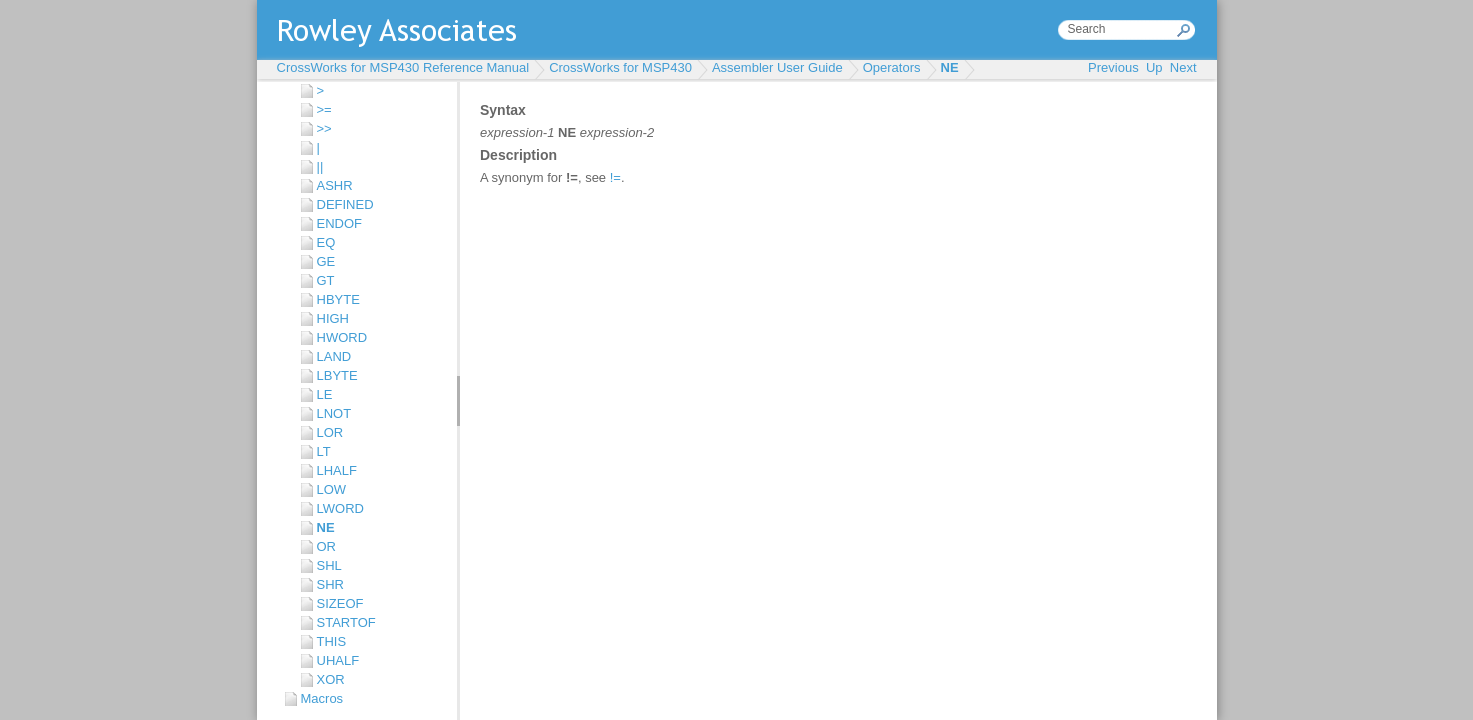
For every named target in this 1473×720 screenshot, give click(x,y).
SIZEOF (340, 603)
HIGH (333, 318)
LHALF (337, 470)
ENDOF (340, 223)
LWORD (340, 508)
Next (1183, 67)
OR (327, 546)
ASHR (335, 185)
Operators (892, 67)
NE (950, 67)
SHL (329, 565)
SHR (330, 584)
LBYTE (337, 375)
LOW (332, 489)
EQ (326, 242)
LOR (330, 432)
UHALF (338, 660)
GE (326, 261)
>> (324, 128)
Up (1154, 67)
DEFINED (345, 204)
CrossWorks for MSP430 (620, 67)
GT (326, 280)
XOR (331, 679)
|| (320, 166)
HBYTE (338, 299)
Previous (1113, 67)
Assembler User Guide (777, 67)
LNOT (334, 413)
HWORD (342, 337)
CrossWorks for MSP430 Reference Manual (403, 67)
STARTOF (346, 622)
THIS (332, 641)
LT (324, 451)
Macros (322, 698)
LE (325, 394)
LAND (334, 356)
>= (324, 109)
